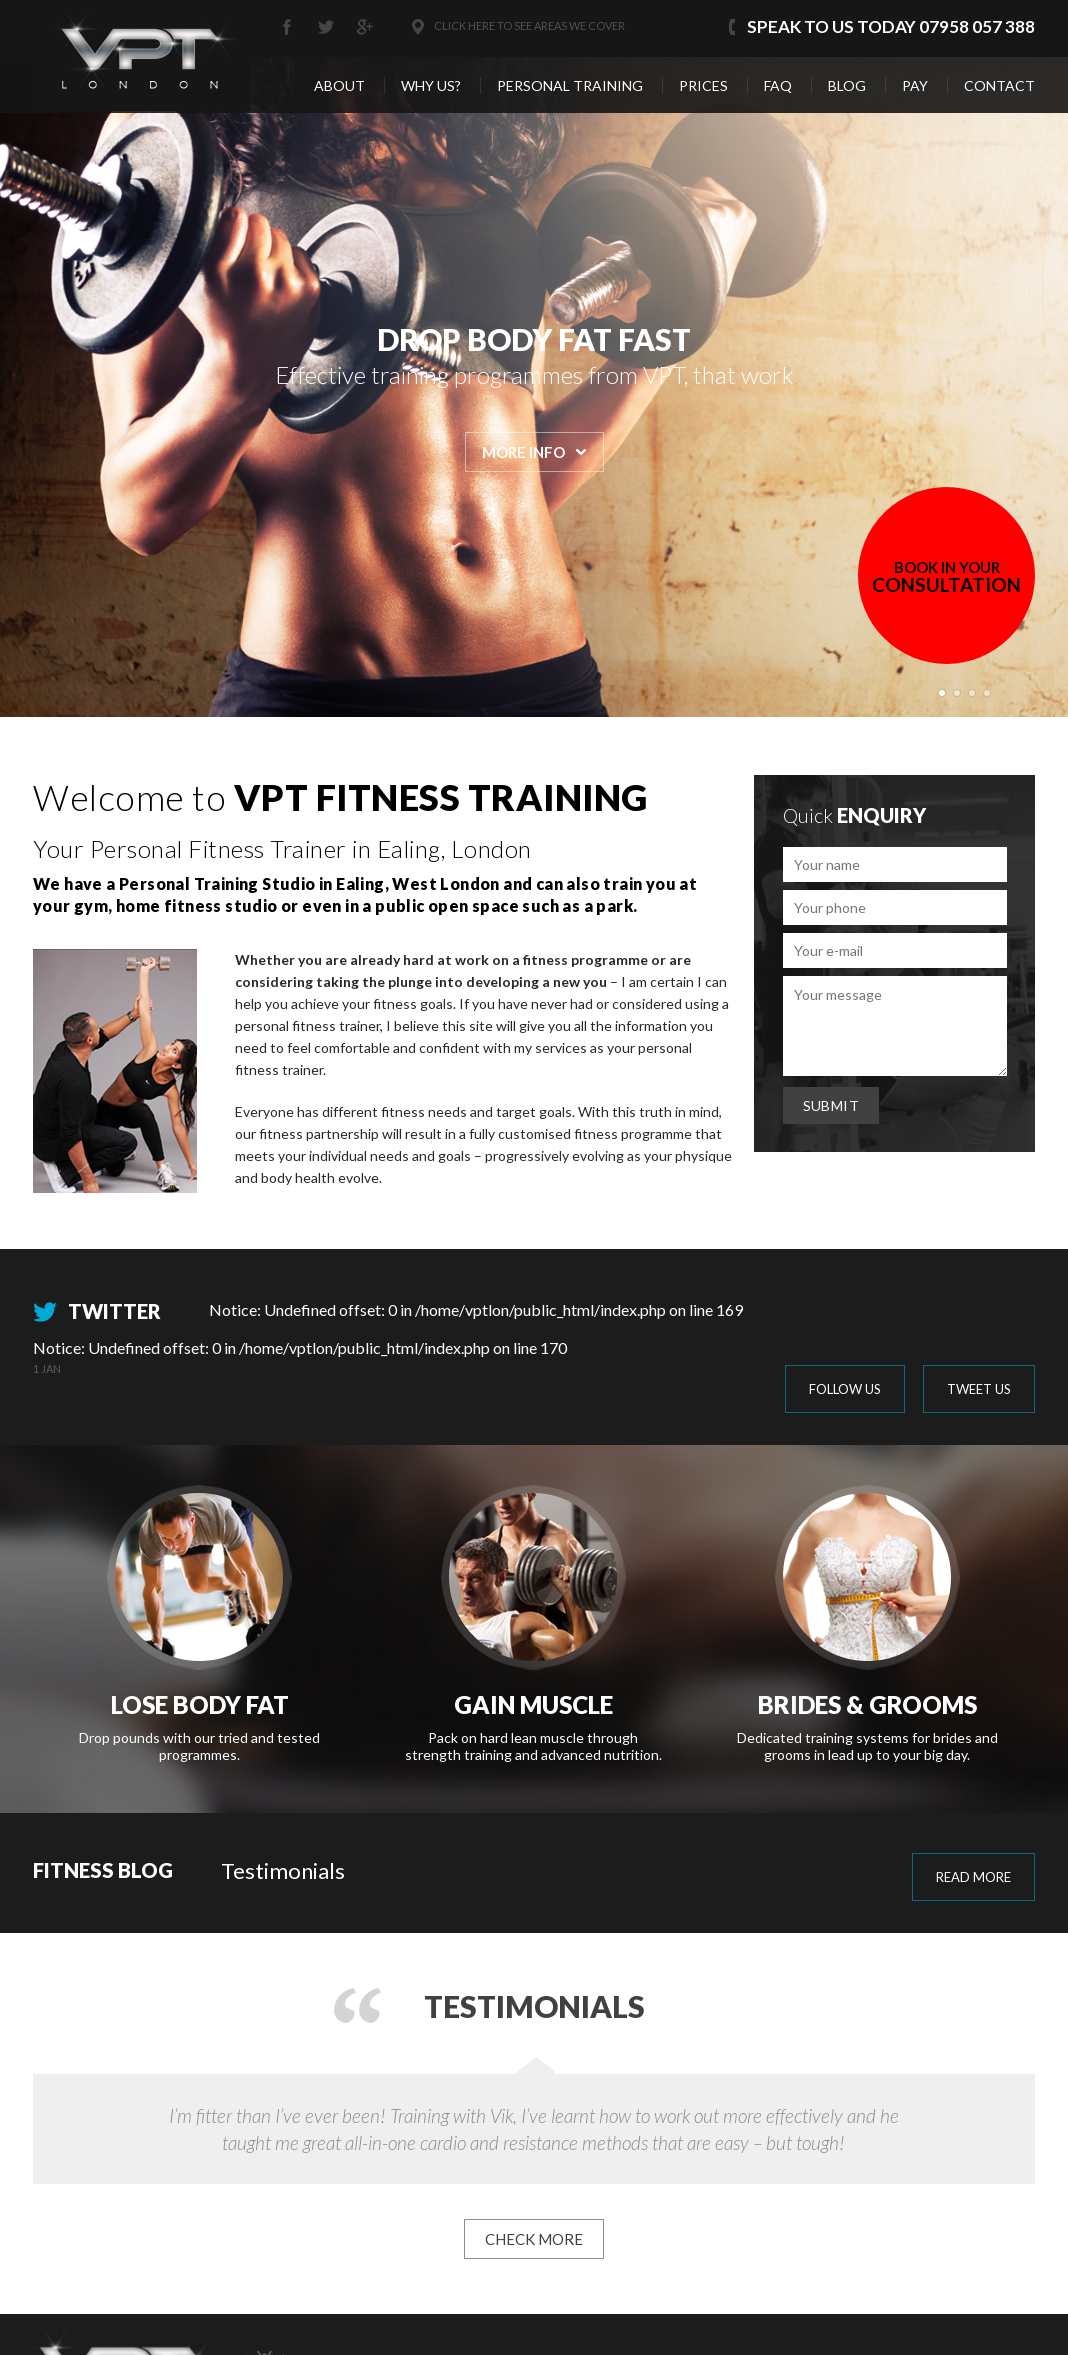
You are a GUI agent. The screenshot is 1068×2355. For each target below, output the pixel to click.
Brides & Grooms (867, 1704)
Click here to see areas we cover (529, 25)
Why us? (431, 85)
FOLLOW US (845, 1389)
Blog (847, 85)
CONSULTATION (946, 577)
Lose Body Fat (200, 1704)
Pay (915, 85)
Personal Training (570, 85)
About (339, 85)
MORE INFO (523, 452)
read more (973, 1877)
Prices (703, 85)
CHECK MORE (534, 2239)
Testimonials (283, 1870)
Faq (778, 85)
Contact (999, 85)
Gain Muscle (533, 1704)
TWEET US (979, 1389)
